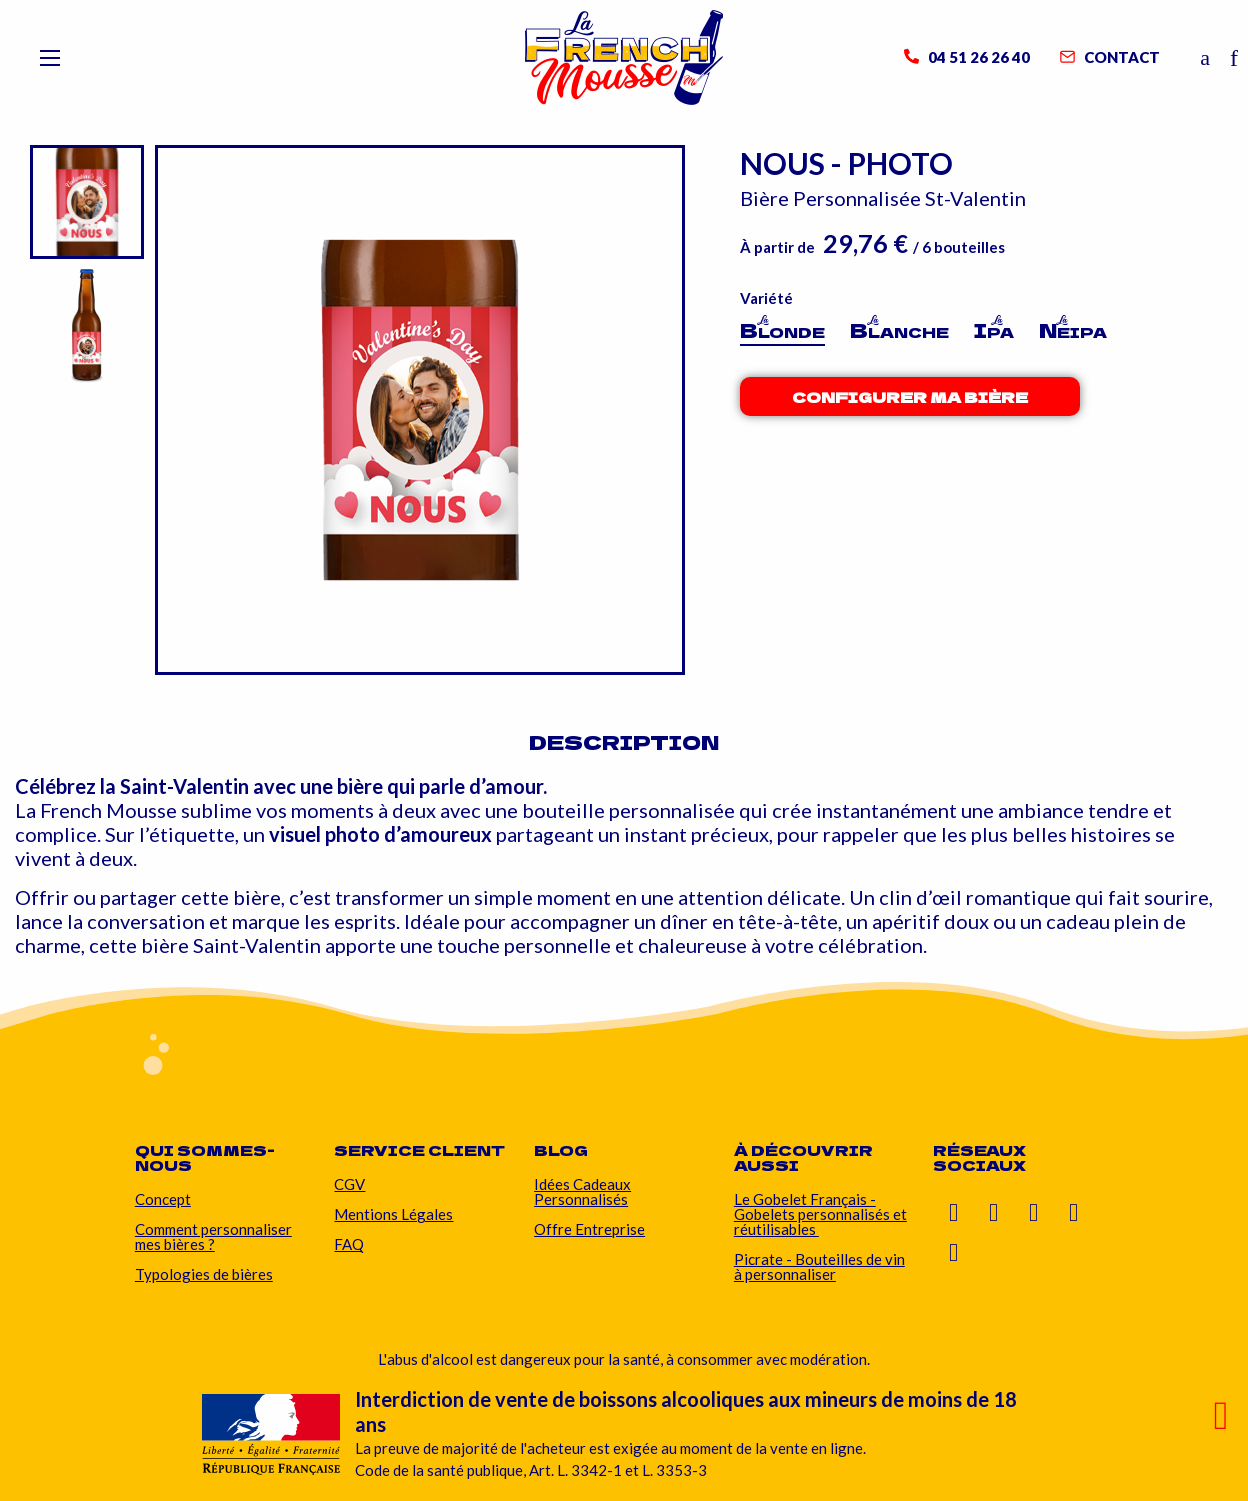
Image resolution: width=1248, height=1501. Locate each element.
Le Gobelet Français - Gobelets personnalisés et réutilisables (820, 1214)
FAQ (349, 1244)
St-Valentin (975, 198)
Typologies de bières (204, 1274)
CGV (349, 1184)
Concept (163, 1199)
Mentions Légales (393, 1214)
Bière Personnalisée (832, 198)
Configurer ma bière (910, 396)
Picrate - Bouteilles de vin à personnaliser (819, 1266)
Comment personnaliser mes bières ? (213, 1236)
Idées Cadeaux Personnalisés (582, 1191)
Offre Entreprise (589, 1229)
